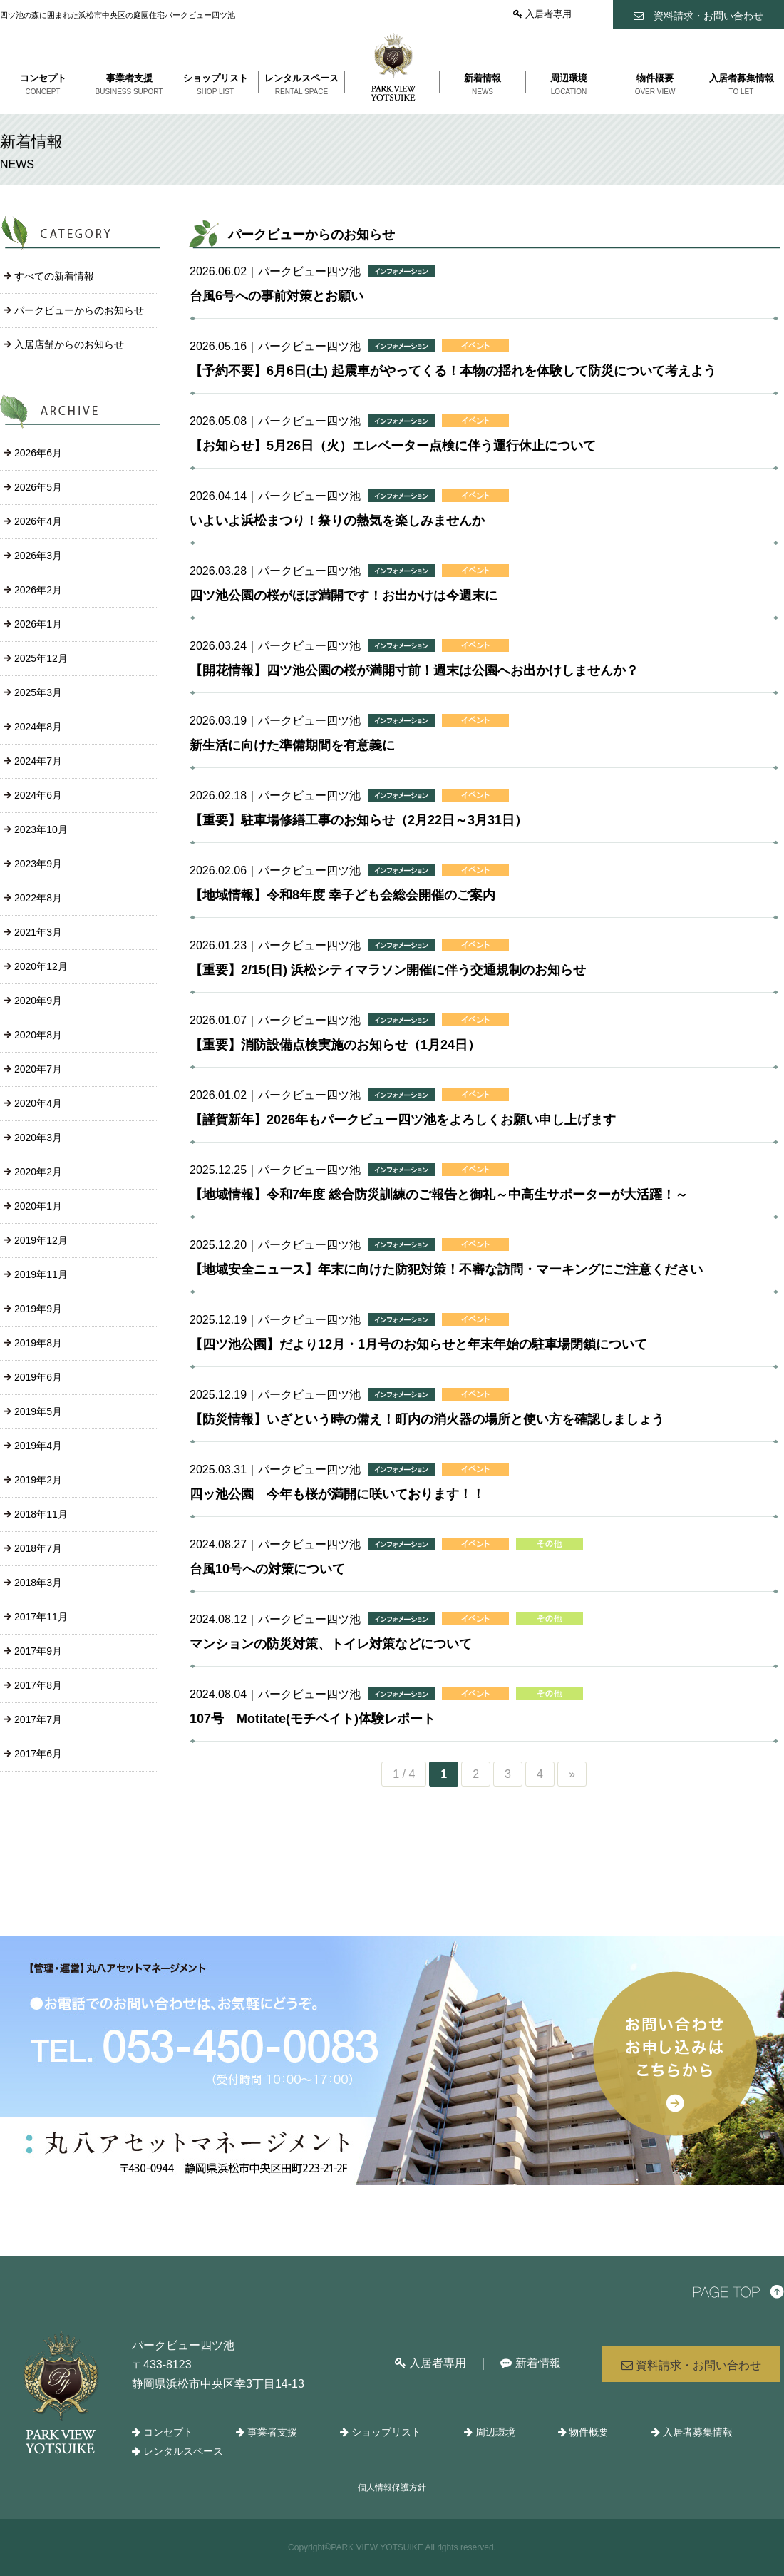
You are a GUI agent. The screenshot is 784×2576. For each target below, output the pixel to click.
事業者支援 (266, 2432)
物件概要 (583, 2432)
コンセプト (162, 2432)
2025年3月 (38, 692)
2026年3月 (38, 555)
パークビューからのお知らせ (79, 310)
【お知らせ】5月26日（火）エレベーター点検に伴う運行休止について (393, 446)
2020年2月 (38, 1171)
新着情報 (530, 2363)
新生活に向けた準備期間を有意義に (292, 745)
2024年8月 (38, 726)
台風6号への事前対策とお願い (276, 296)
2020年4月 (38, 1103)
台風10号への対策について (267, 1569)
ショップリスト (380, 2432)
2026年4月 (38, 521)
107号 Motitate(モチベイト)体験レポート (312, 1719)
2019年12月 (41, 1240)
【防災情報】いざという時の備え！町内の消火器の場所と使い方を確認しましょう (427, 1419)
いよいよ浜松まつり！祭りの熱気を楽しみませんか (337, 520)
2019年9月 (38, 1308)
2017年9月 (38, 1651)
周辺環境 (489, 2432)
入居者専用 (542, 14)
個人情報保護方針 (392, 2488)
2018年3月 (38, 1582)
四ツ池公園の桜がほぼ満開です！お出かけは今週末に (343, 595)
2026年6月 (38, 453)
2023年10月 (41, 829)
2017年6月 (38, 1753)
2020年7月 (38, 1069)
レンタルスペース (177, 2451)
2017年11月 (41, 1616)
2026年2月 (38, 590)
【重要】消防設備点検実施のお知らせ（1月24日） (335, 1045)
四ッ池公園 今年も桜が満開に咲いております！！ (337, 1494)
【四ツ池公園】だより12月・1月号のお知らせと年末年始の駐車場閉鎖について (418, 1344)
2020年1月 (38, 1206)
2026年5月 (38, 487)
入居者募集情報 (692, 2432)
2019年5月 (38, 1411)
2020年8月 (38, 1035)
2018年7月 (38, 1548)
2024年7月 (38, 761)
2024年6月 (38, 795)
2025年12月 (41, 658)
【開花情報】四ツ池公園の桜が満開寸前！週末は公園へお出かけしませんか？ (414, 670)
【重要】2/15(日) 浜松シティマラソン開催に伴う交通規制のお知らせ (388, 970)
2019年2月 (38, 1480)
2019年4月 (38, 1445)
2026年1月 (38, 624)
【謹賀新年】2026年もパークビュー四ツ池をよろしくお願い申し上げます (403, 1120)
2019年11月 (41, 1274)
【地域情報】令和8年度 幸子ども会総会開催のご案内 (342, 895)
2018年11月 (41, 1514)
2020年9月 (38, 1000)
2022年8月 (38, 898)
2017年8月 (38, 1685)
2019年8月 (38, 1343)
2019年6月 (38, 1377)
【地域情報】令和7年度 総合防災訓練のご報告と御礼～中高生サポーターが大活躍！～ (439, 1194)
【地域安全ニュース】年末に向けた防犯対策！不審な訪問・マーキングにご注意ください (446, 1269)
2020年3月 (38, 1137)
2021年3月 (38, 932)
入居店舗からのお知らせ (69, 344)
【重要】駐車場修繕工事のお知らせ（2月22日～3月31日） (358, 820)
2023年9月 (38, 863)
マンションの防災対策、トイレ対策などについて (331, 1644)
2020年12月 (41, 966)
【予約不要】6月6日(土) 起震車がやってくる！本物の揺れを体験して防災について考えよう (453, 371)
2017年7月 (38, 1719)
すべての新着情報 (54, 276)
